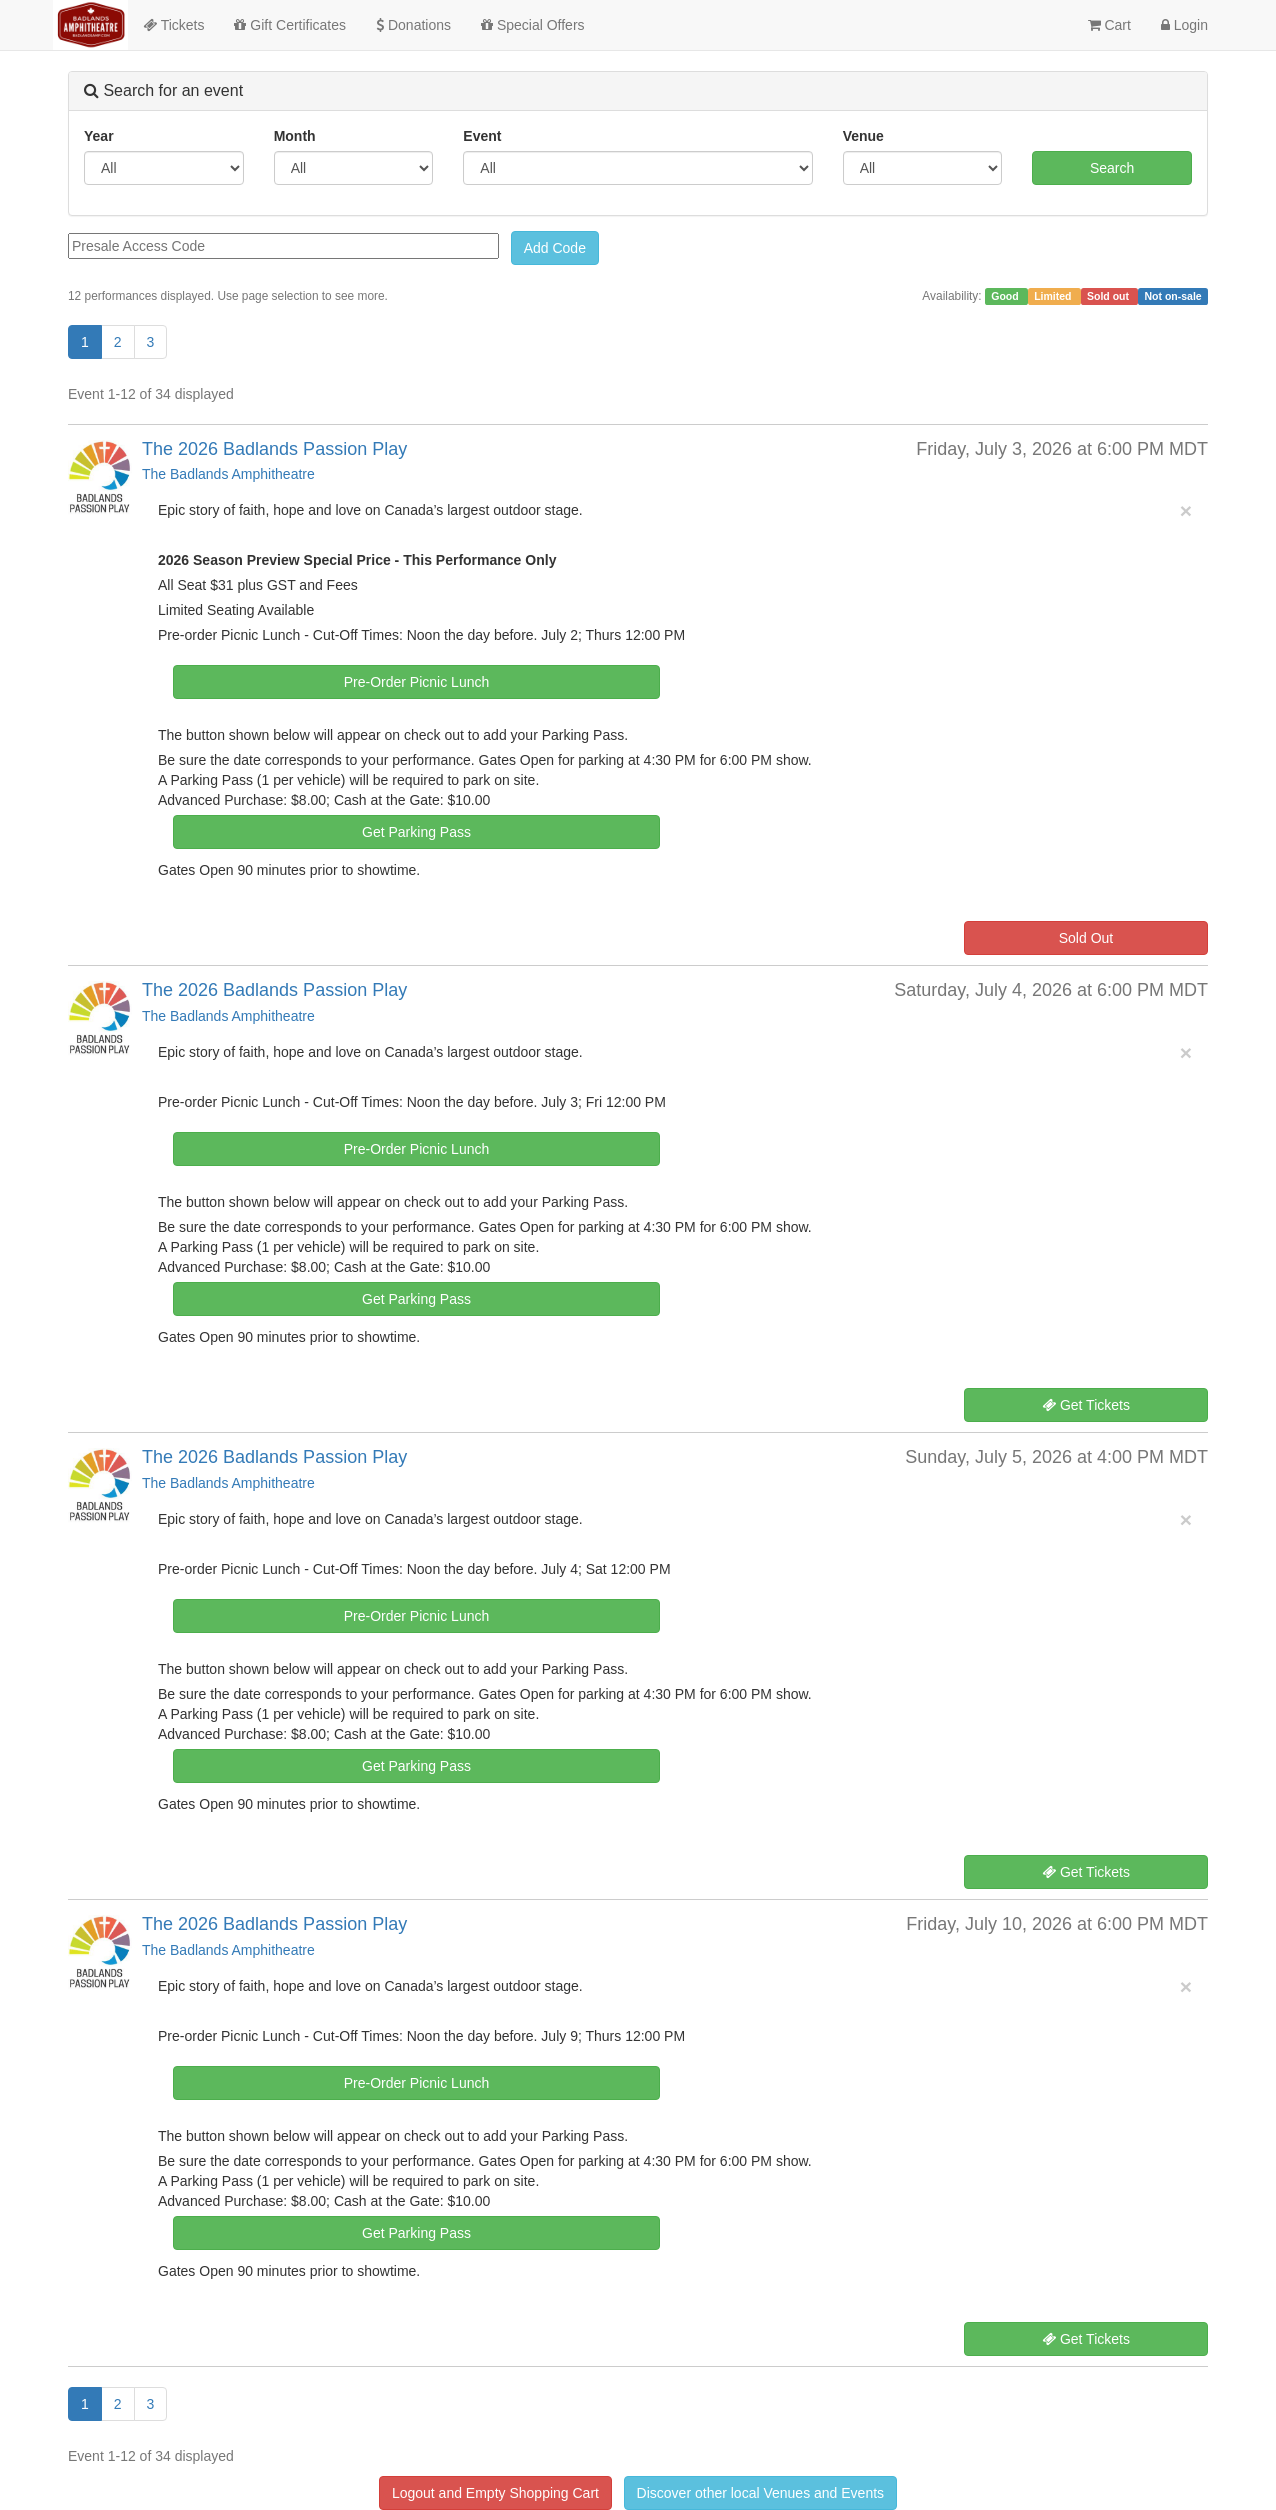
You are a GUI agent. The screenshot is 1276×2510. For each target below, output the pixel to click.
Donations (413, 25)
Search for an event (163, 90)
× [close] (1186, 510)
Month (295, 136)
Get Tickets (1086, 1405)
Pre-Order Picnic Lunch (417, 682)
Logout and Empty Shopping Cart (495, 2493)
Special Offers (533, 25)
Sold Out (1086, 938)
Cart (1109, 25)
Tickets (173, 25)
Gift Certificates (290, 25)
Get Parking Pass (416, 832)
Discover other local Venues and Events (760, 2493)
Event (482, 136)
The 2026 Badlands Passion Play (274, 449)
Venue (863, 136)
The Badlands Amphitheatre (228, 474)
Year (99, 136)
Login (1184, 25)
